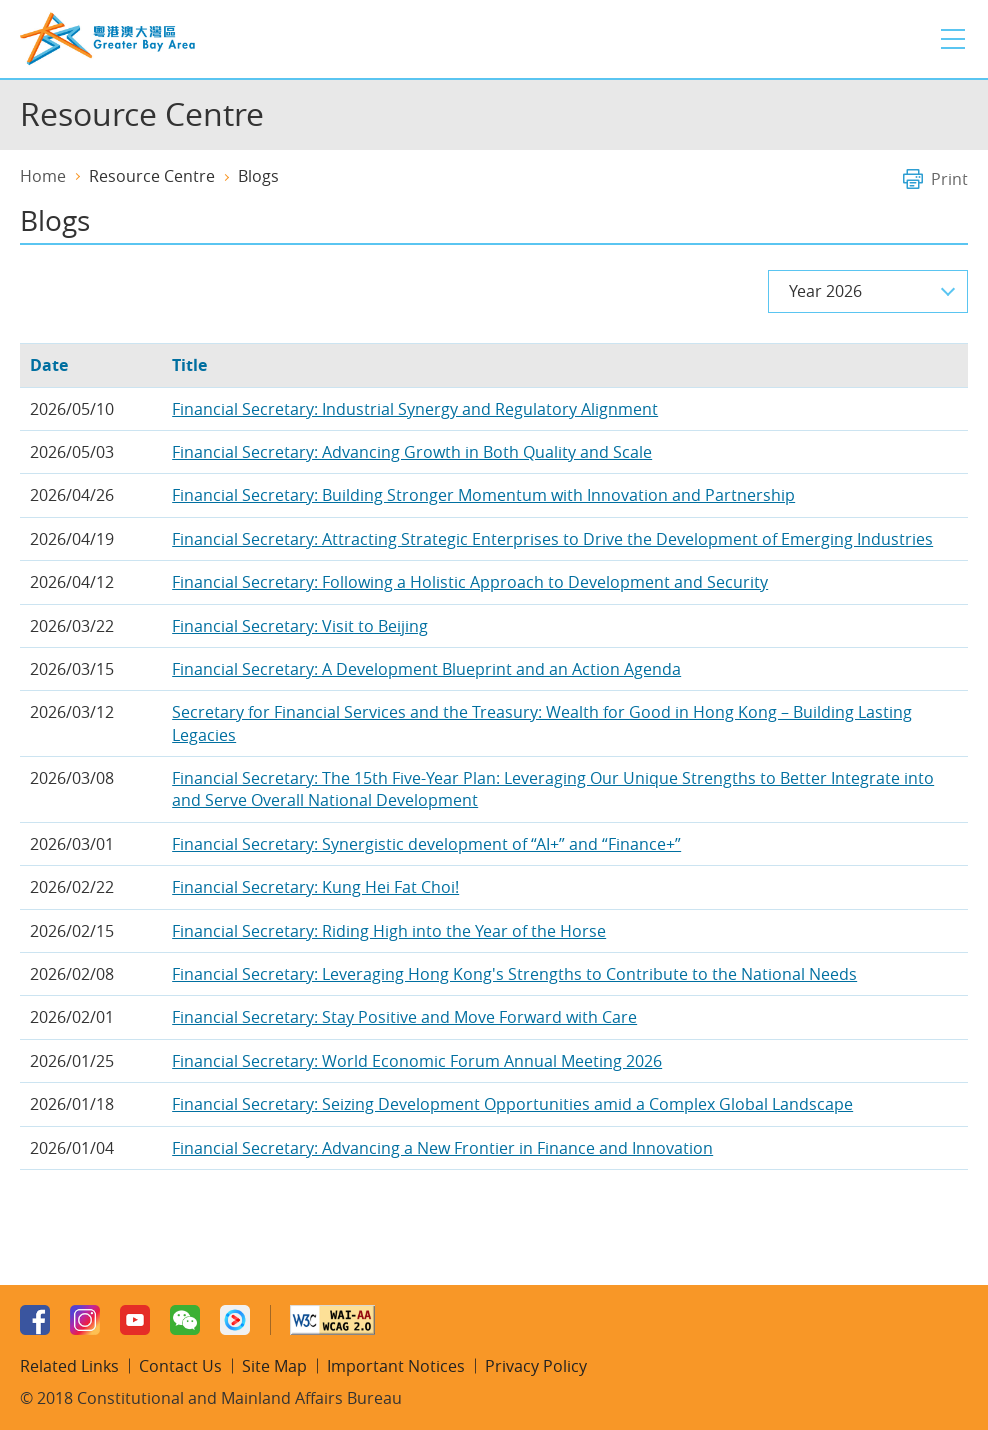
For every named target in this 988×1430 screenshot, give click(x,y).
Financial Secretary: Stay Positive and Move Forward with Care (404, 1017)
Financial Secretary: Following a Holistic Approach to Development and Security (470, 582)
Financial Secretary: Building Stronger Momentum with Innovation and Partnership (483, 495)
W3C (332, 1320)
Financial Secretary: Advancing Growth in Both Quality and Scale (412, 452)
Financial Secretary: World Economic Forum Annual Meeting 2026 (417, 1061)
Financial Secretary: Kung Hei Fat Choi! (315, 887)
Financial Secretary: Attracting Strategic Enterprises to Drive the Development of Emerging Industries (552, 539)
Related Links (69, 1366)
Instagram (85, 1320)
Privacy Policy (536, 1366)
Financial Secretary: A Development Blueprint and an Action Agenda (426, 669)
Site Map (274, 1366)
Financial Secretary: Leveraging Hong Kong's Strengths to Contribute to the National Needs (514, 974)
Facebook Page (35, 1320)
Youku (235, 1320)
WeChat (185, 1320)
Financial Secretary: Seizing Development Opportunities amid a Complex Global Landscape (512, 1104)
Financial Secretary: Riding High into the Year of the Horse (389, 931)
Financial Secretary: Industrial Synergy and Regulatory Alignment (415, 409)
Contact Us (180, 1366)
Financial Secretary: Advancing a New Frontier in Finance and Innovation (442, 1148)
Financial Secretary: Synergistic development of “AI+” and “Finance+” (426, 844)
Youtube (135, 1320)
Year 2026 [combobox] (825, 291)
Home (43, 176)
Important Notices (396, 1366)
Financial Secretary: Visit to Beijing (300, 626)
